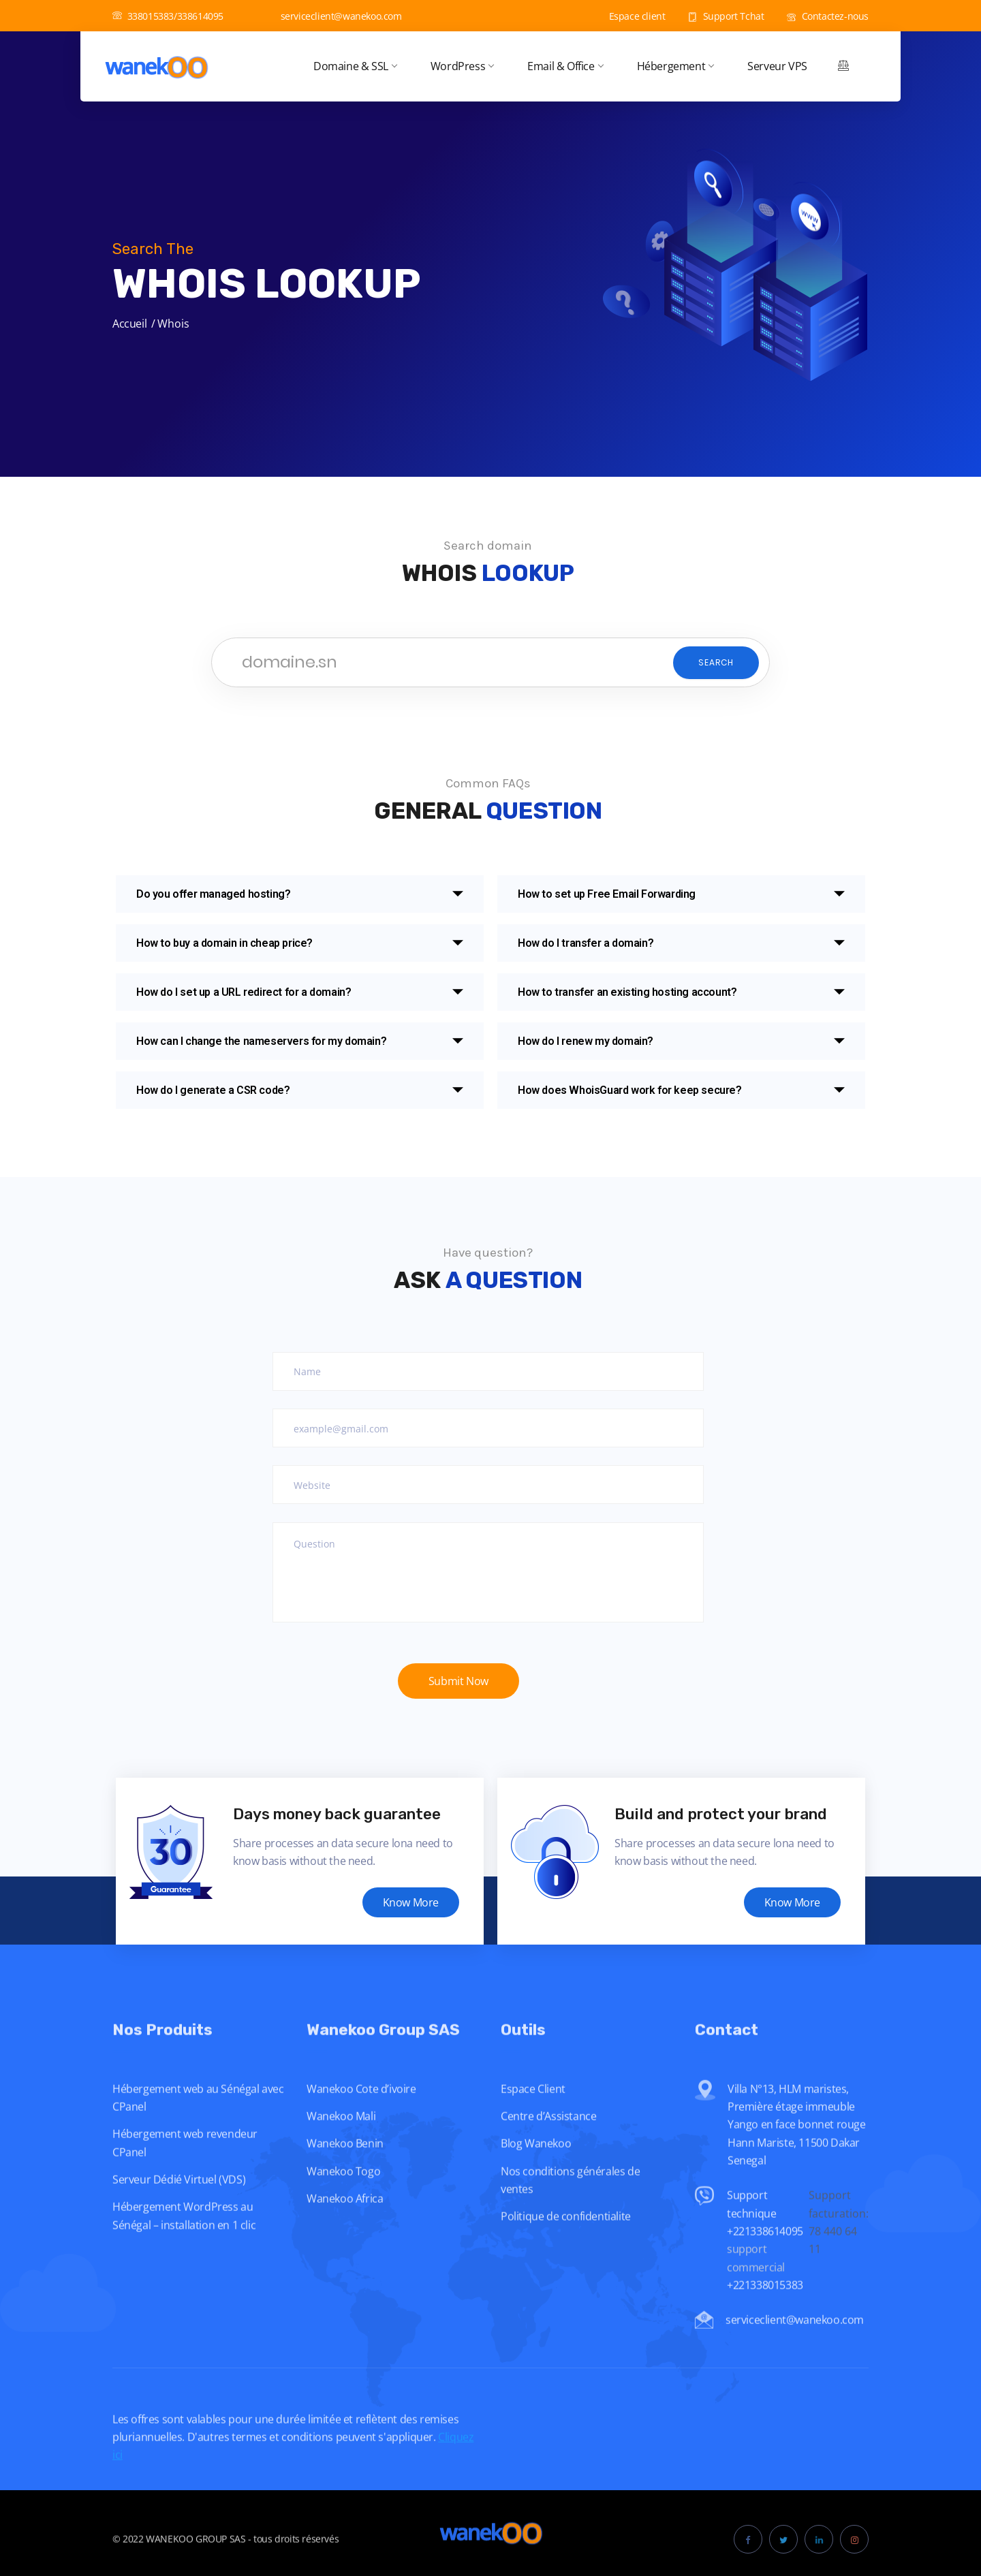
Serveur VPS (777, 66)
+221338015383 (766, 2313)
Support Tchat (726, 16)
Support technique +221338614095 (765, 2241)
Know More (411, 1902)
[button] (300, 894)
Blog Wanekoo (536, 2172)
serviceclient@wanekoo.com (334, 16)
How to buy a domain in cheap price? (224, 943)
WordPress (462, 66)
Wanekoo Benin (345, 2172)
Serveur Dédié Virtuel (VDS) (178, 2208)
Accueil (129, 323)
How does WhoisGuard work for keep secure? (630, 1090)
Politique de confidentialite (566, 2244)
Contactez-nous (828, 16)
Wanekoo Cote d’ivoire (361, 2116)
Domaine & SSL (354, 66)
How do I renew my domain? (585, 1041)
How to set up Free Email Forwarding (607, 894)
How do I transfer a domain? (585, 943)
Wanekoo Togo (343, 2199)
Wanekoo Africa (345, 2227)
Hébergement (675, 66)
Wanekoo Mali (341, 2144)
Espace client (629, 16)
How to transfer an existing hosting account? (627, 992)
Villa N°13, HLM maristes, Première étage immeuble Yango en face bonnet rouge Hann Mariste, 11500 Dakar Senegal (797, 2152)
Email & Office (564, 66)
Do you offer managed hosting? (213, 894)
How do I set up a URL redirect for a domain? (243, 992)
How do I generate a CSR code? (213, 1090)
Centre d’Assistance (548, 2144)
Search (716, 662)
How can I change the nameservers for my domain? (261, 1041)
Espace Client (533, 2116)
